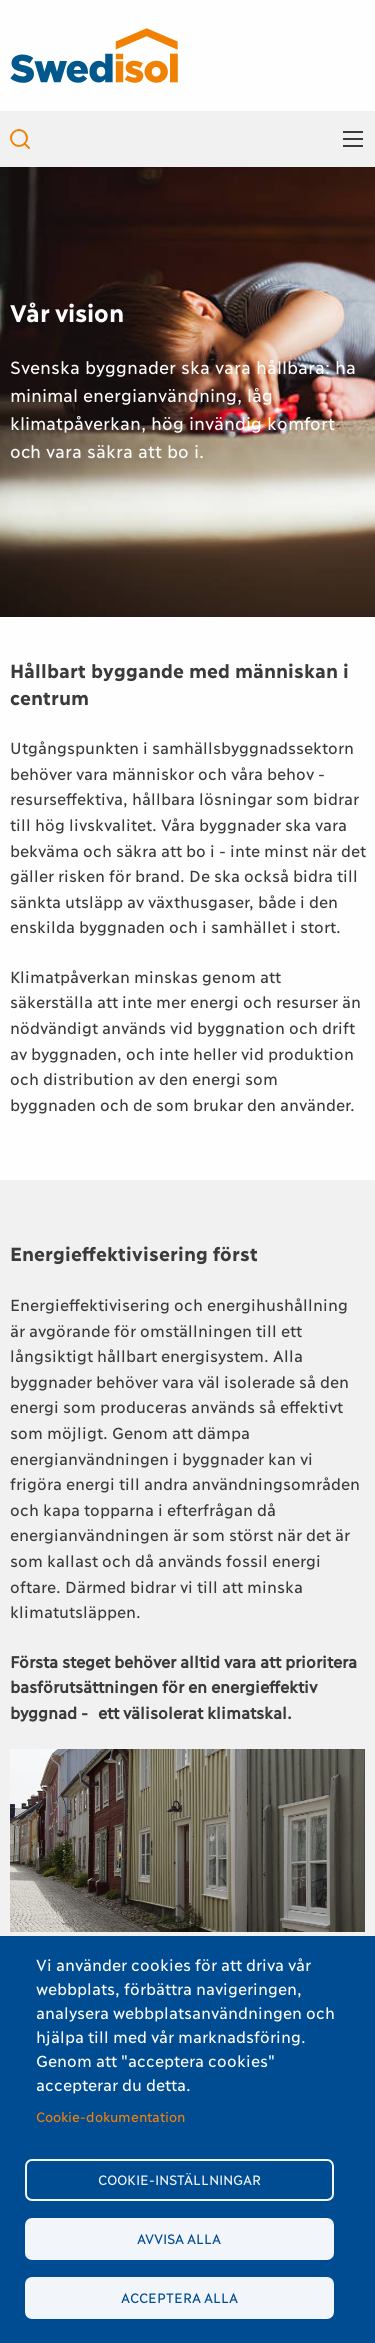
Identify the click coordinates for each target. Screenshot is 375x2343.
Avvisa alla (179, 2238)
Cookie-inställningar (179, 2179)
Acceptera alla (179, 2297)
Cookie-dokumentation (110, 2116)
